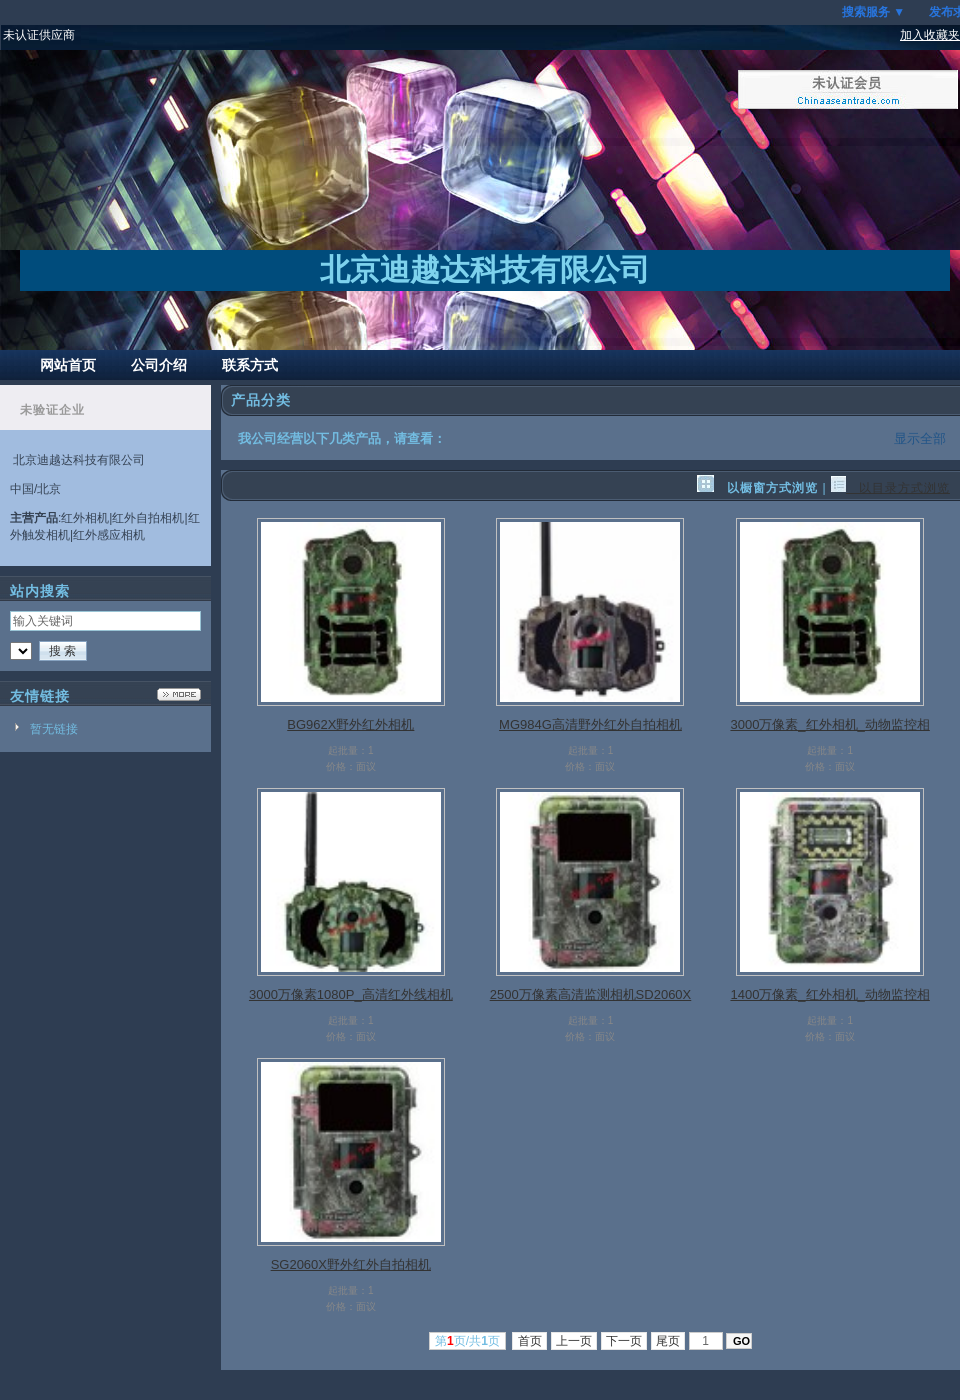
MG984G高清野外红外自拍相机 (590, 724)
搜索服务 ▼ (873, 12)
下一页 (624, 1341)
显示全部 (920, 438)
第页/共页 (467, 1341)
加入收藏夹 (930, 35)
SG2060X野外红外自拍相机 (351, 1264)
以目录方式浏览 (890, 488)
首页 (529, 1341)
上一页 (574, 1341)
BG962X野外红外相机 (350, 724)
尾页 (668, 1341)
